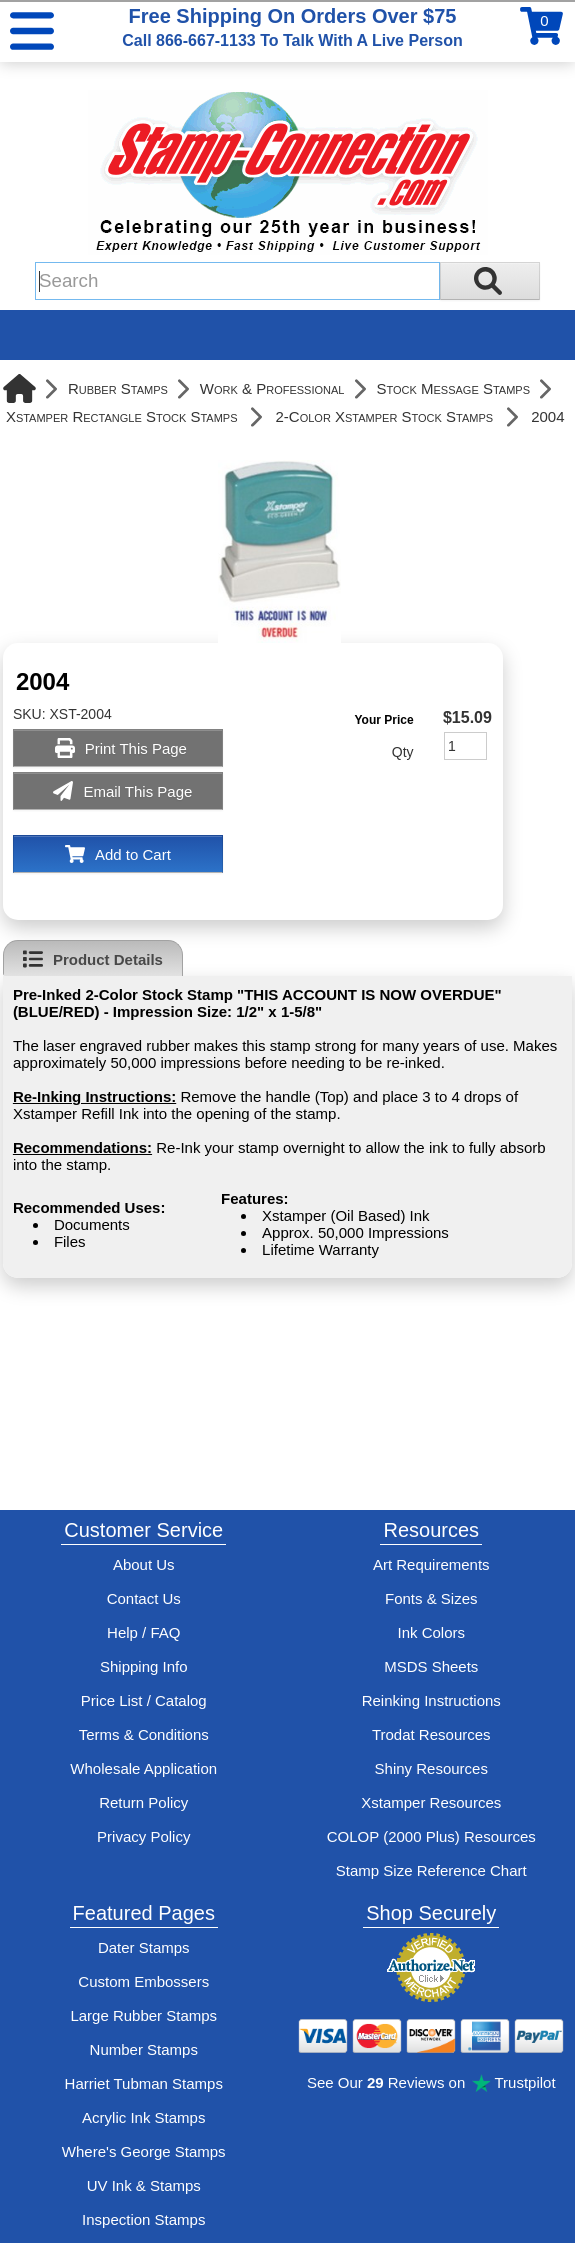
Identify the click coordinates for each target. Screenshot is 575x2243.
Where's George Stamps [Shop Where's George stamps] (144, 2151)
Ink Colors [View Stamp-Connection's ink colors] (431, 1632)
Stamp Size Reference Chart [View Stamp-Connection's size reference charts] (431, 1870)
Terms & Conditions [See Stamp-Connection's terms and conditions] (144, 1734)
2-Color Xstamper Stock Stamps (385, 416)
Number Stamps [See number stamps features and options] (144, 2049)
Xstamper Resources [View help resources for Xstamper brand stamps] (431, 1802)
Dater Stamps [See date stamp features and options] (144, 1947)
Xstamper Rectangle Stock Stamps (122, 416)
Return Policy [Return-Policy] (143, 1802)
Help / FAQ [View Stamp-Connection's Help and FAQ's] (143, 1632)
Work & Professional (272, 388)
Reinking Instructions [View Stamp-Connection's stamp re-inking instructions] (431, 1700)
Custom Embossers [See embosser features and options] (143, 1981)
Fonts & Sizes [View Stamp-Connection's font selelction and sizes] (431, 1598)
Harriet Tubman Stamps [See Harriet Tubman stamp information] (144, 2083)
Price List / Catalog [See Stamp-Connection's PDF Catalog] (144, 1700)
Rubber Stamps (118, 388)
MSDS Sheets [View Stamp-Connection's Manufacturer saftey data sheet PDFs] (431, 1666)
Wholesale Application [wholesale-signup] (143, 1768)
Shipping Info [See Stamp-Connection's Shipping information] (144, 1666)
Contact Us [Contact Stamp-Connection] (144, 1598)
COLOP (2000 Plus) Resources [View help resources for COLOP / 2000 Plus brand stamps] (431, 1836)
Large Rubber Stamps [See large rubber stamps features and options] (143, 2015)
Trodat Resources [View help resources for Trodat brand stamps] (431, 1734)
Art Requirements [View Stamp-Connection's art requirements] (431, 1564)
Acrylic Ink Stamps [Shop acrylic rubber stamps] (143, 2117)
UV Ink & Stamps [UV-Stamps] (144, 2185)
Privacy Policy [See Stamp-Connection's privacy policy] (143, 1836)
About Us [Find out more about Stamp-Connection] (144, 1564)
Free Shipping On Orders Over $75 (292, 27)
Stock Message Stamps (453, 388)
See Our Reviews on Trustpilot (431, 2082)
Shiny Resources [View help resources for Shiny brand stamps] (431, 1768)
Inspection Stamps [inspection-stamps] (143, 2219)
